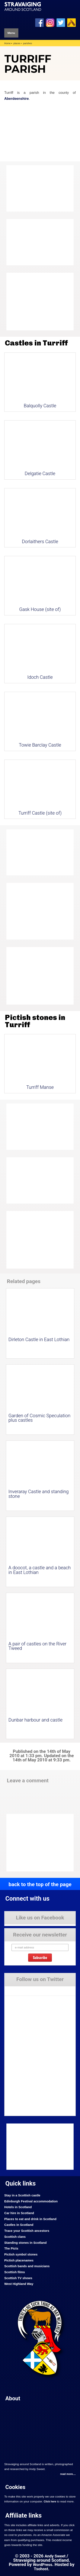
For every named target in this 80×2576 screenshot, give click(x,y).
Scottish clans (15, 2236)
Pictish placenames (18, 2260)
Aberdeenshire (16, 98)
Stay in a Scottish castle (22, 2195)
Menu (11, 33)
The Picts (11, 2248)
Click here (50, 2501)
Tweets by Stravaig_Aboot (21, 1988)
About (12, 2398)
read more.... (68, 2474)
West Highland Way (18, 2284)
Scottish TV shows (18, 2278)
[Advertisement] (41, 301)
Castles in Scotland (18, 2224)
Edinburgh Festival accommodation (31, 2201)
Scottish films (14, 2272)
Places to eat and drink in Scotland (30, 2219)
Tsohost (41, 2569)
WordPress (42, 2564)
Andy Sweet (55, 2556)
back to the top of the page (40, 1884)
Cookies (15, 2487)
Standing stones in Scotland (25, 2242)
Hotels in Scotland (18, 2207)
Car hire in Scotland (19, 2213)
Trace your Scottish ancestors (26, 2230)
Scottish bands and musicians (27, 2266)
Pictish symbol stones (21, 2254)
